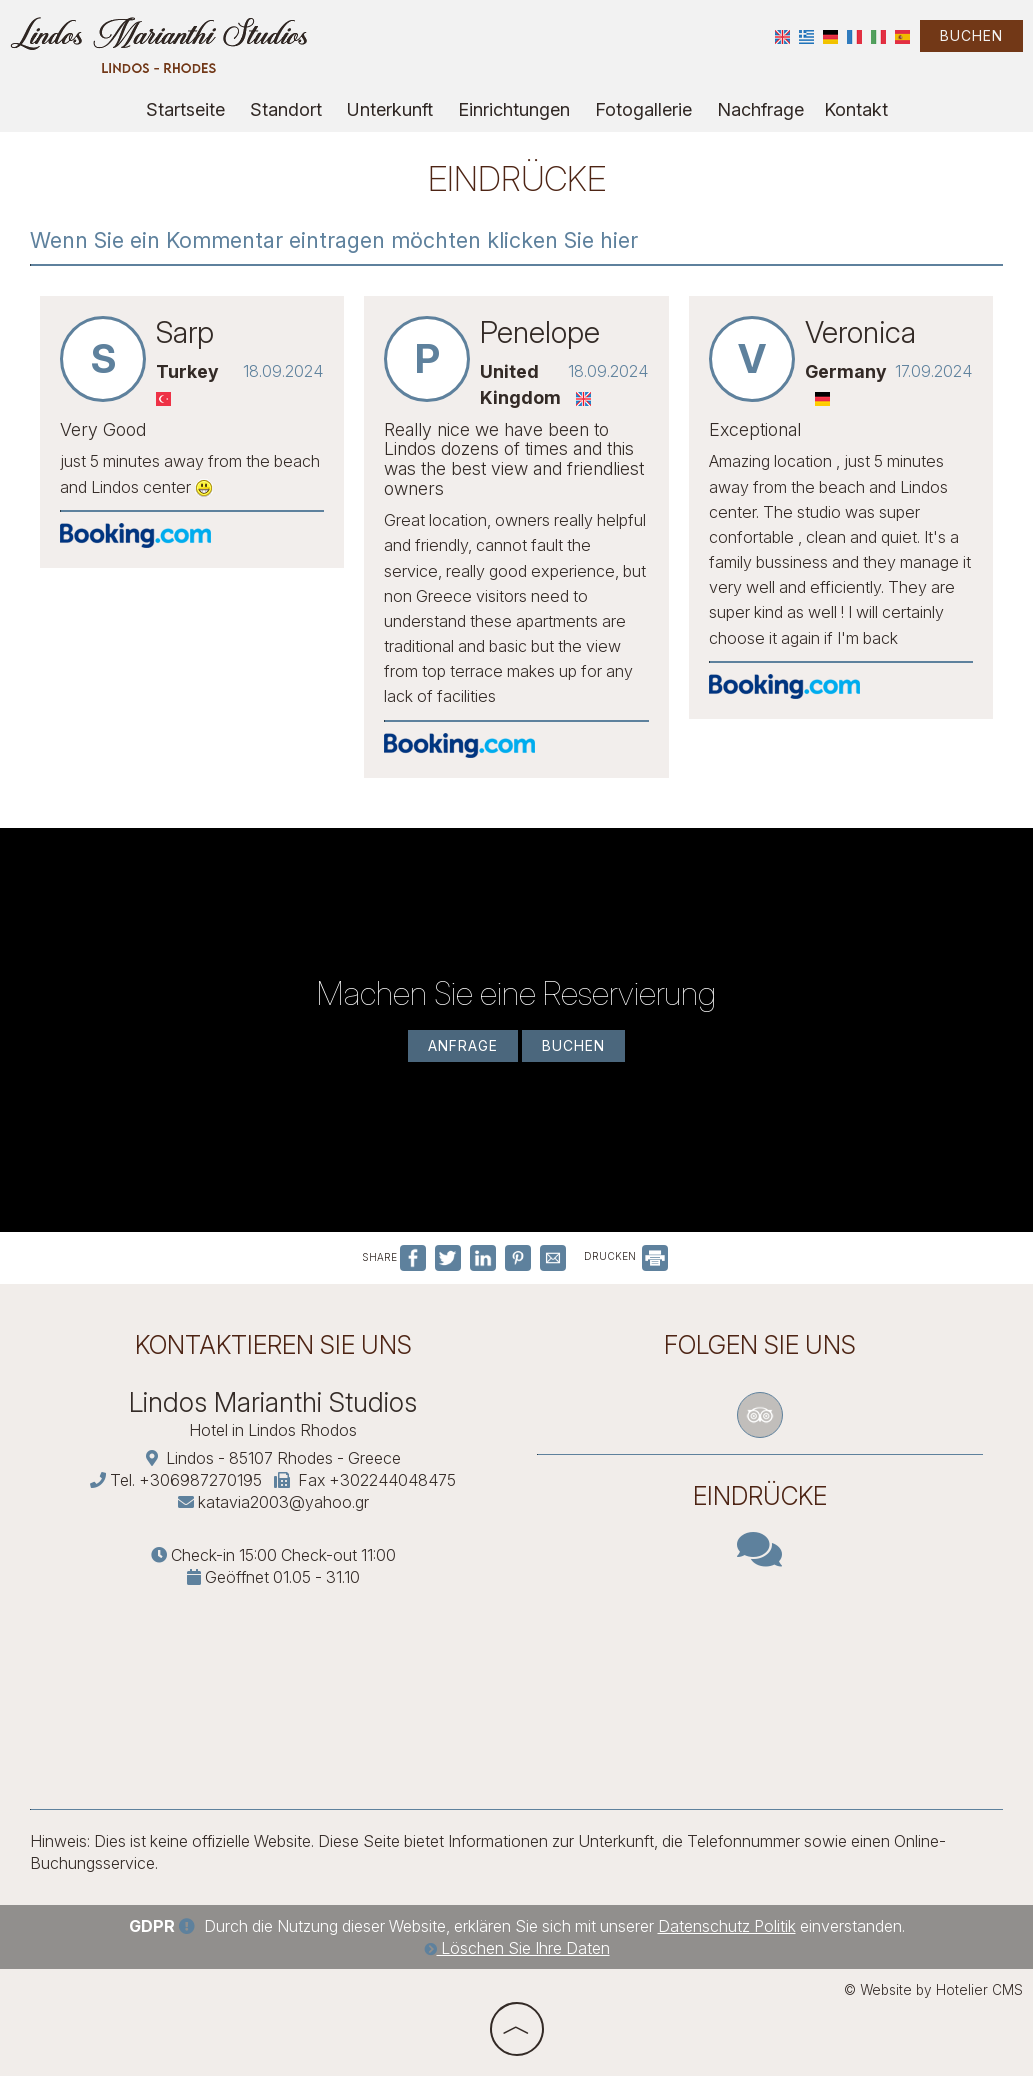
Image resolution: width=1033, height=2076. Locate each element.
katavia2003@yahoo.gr (283, 1502)
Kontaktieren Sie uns (273, 1345)
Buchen (971, 35)
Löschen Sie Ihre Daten (517, 1948)
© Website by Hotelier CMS (933, 1990)
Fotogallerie (643, 109)
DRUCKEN (626, 1256)
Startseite (185, 109)
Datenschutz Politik (727, 1926)
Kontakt (856, 109)
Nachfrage (760, 109)
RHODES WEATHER (760, 1674)
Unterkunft (390, 109)
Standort (286, 109)
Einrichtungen (514, 109)
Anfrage (463, 1045)
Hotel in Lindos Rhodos (273, 1430)
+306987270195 (200, 1480)
